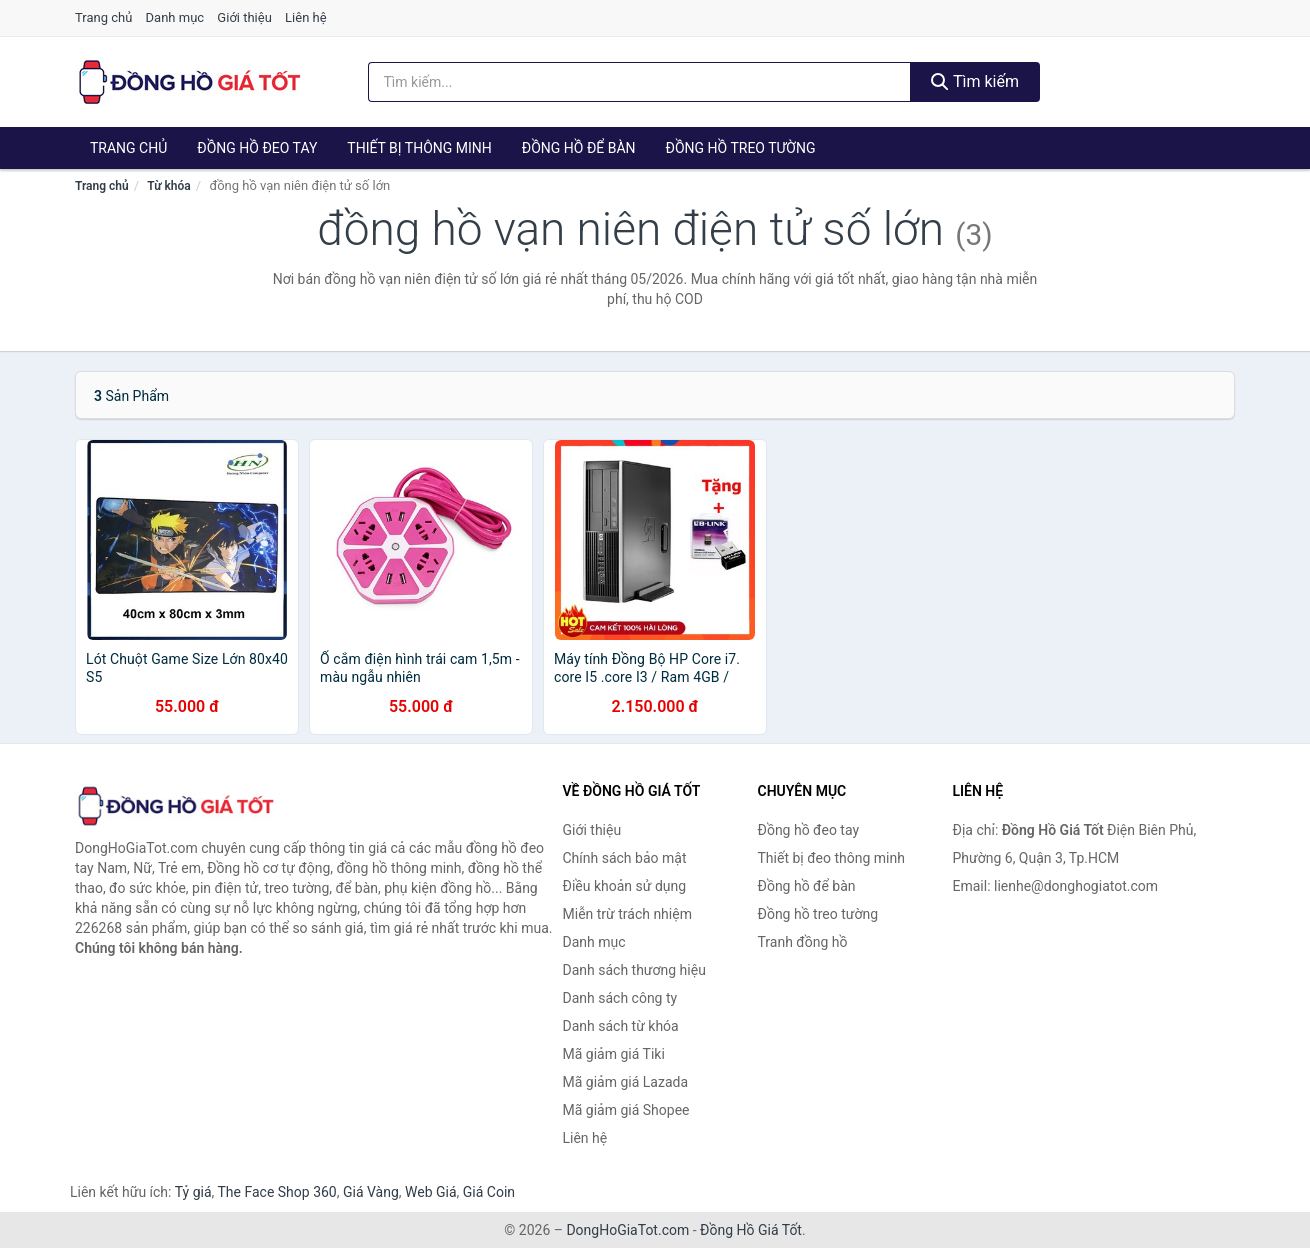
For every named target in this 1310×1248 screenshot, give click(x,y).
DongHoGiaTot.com (627, 1230)
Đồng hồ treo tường (741, 148)
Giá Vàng (371, 1192)
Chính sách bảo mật (625, 858)
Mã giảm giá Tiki (614, 1054)
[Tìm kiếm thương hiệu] (640, 82)
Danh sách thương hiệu (634, 970)
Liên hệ (306, 17)
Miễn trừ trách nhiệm (627, 914)
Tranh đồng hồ (803, 942)
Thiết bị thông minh (419, 148)
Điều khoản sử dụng (625, 886)
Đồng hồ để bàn (579, 148)
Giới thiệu (244, 17)
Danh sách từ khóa (621, 1026)
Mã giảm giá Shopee (626, 1110)
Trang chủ (103, 17)
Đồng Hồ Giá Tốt (751, 1230)
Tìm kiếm (975, 81)
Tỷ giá (193, 1192)
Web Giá (431, 1192)
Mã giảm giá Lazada (626, 1082)
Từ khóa (168, 186)
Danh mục (175, 17)
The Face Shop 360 (276, 1192)
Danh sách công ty (620, 998)
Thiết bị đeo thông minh (831, 858)
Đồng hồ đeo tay (257, 148)
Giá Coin (489, 1192)
